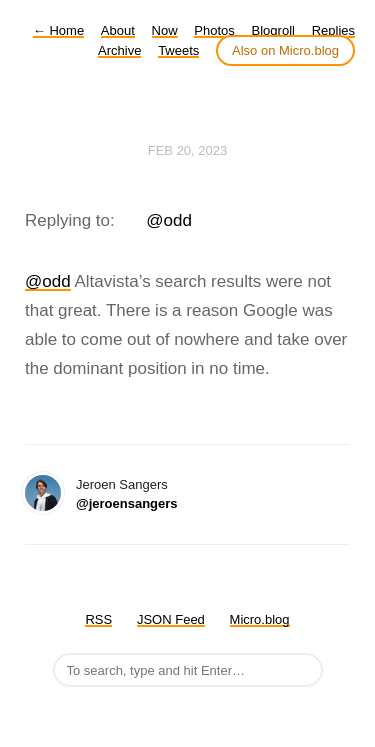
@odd (169, 220)
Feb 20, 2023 (188, 150)
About (118, 30)
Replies (333, 30)
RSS (98, 619)
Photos (214, 30)
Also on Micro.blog (285, 50)
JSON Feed (171, 619)
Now (165, 30)
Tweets (178, 50)
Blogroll (273, 30)
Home (58, 30)
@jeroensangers (127, 503)
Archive (119, 50)
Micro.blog (260, 619)
